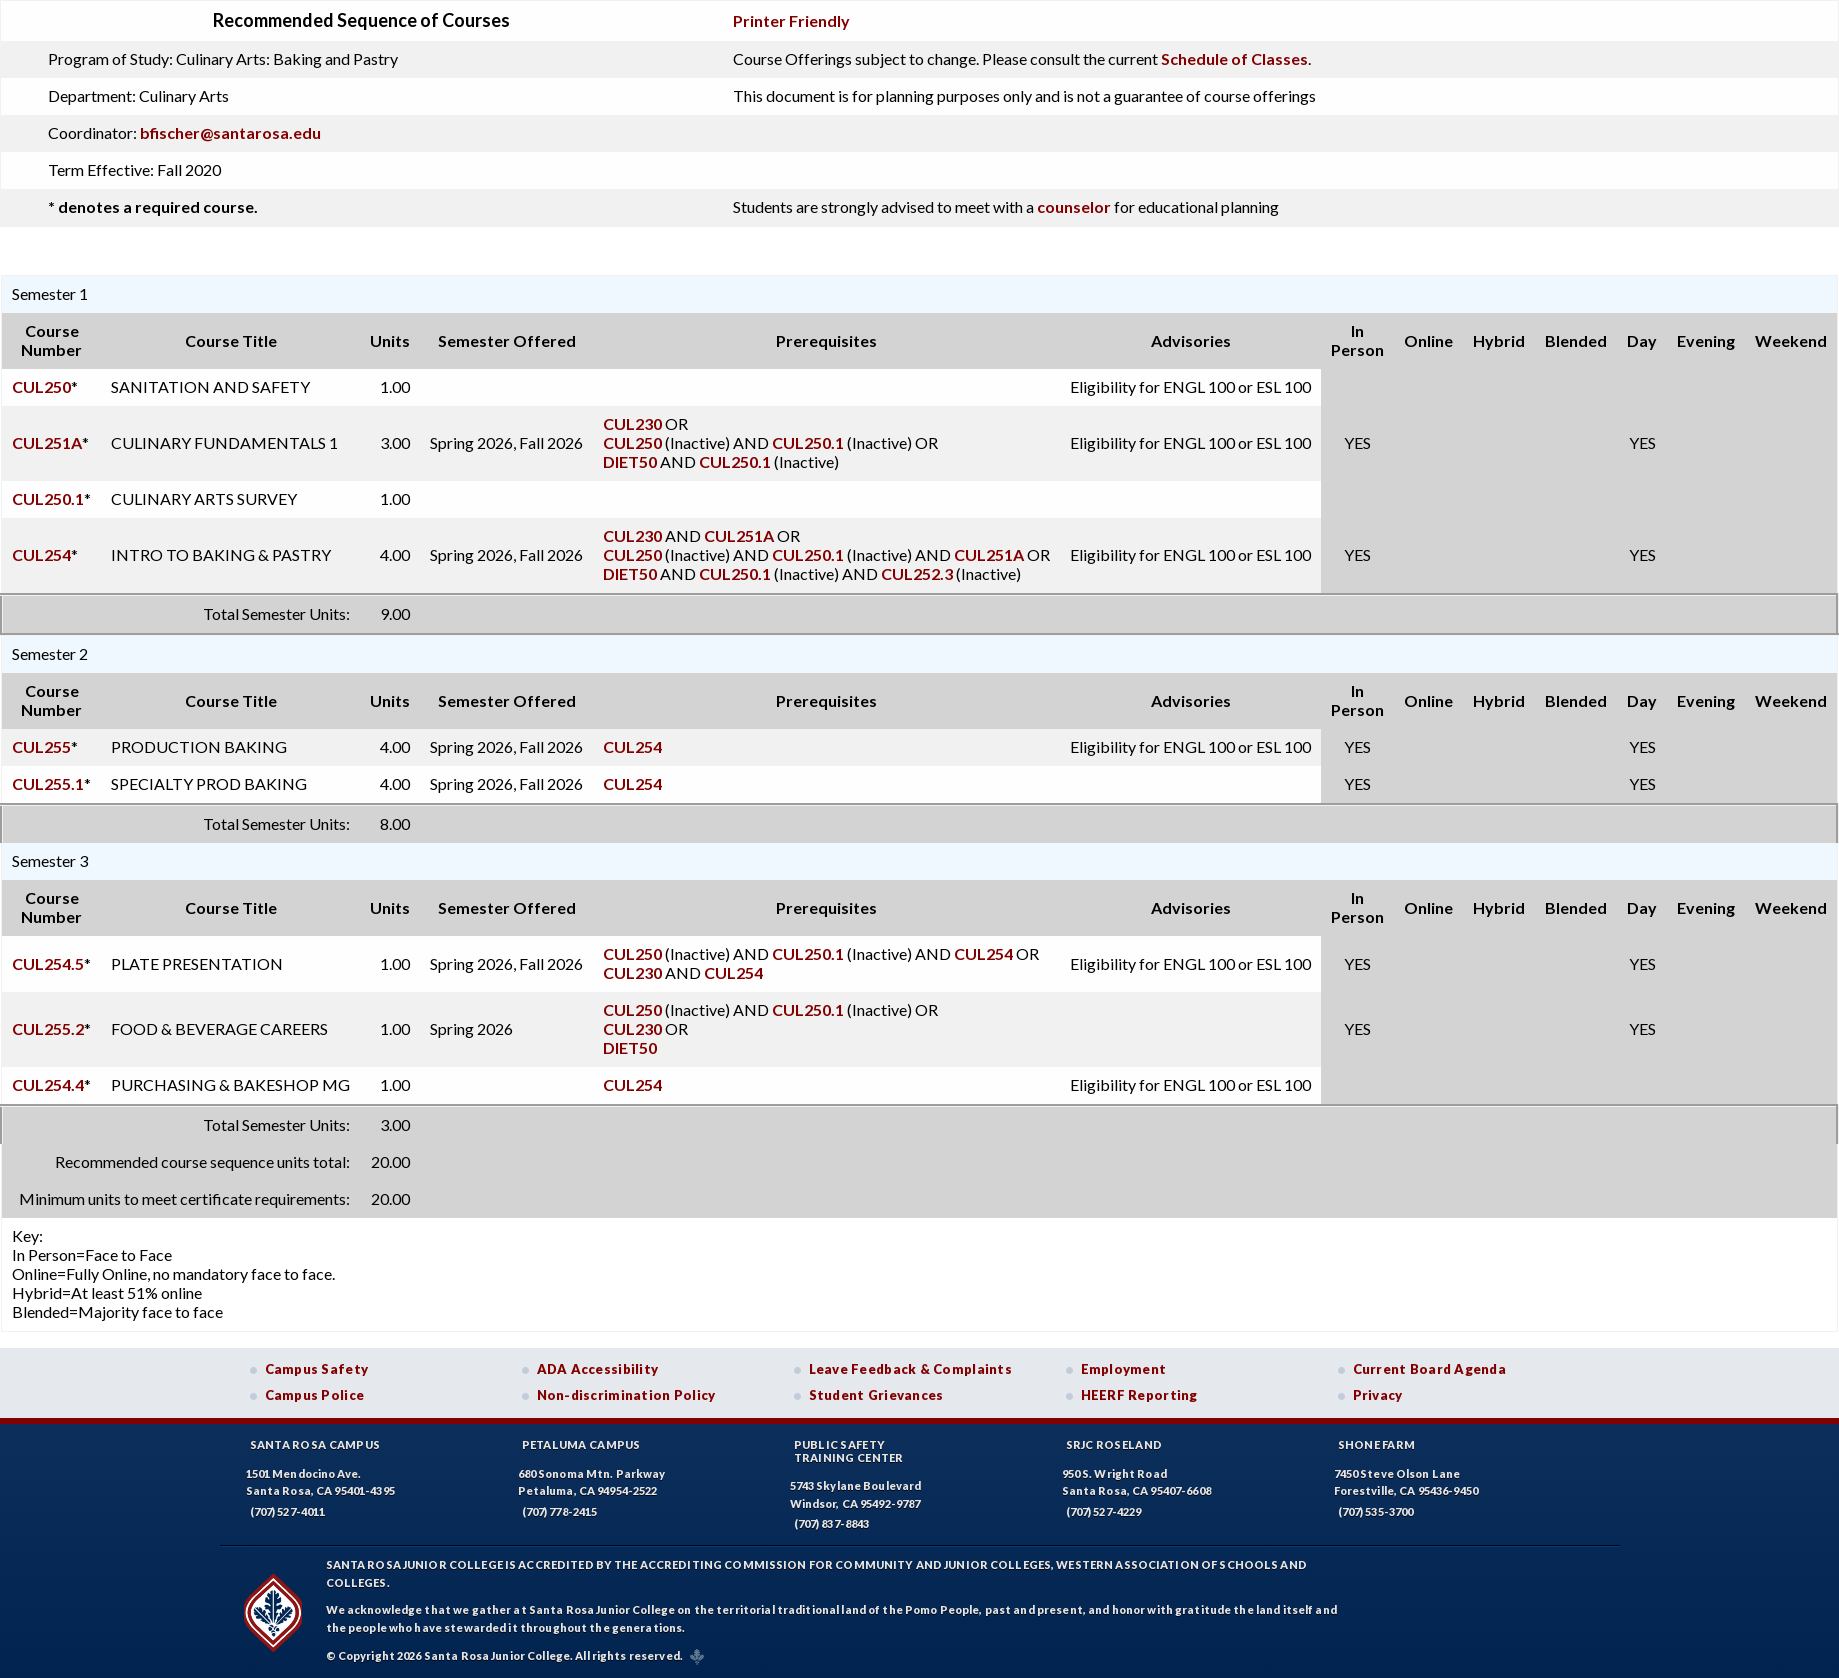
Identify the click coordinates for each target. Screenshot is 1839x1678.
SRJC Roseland (1114, 1444)
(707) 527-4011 (288, 1511)
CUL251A (47, 442)
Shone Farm (1377, 1444)
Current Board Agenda (1430, 1369)
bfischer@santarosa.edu (230, 132)
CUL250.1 (808, 442)
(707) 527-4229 (1104, 1511)
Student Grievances (876, 1395)
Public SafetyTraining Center (849, 1451)
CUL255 (41, 746)
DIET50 (630, 461)
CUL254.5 (48, 963)
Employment (1124, 1369)
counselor (1074, 206)
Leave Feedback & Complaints (910, 1369)
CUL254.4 (48, 1084)
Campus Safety (317, 1369)
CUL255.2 (48, 1028)
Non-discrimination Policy (626, 1395)
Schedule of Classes (1234, 58)
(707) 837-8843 (832, 1523)
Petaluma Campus (581, 1444)
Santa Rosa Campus (315, 1444)
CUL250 (41, 386)
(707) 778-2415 (560, 1511)
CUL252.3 (917, 573)
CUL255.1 (48, 783)
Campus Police (315, 1395)
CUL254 (41, 554)
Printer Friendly (791, 20)
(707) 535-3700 (1376, 1511)
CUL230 (632, 423)
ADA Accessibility (598, 1369)
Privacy (1378, 1395)
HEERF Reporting (1139, 1395)
